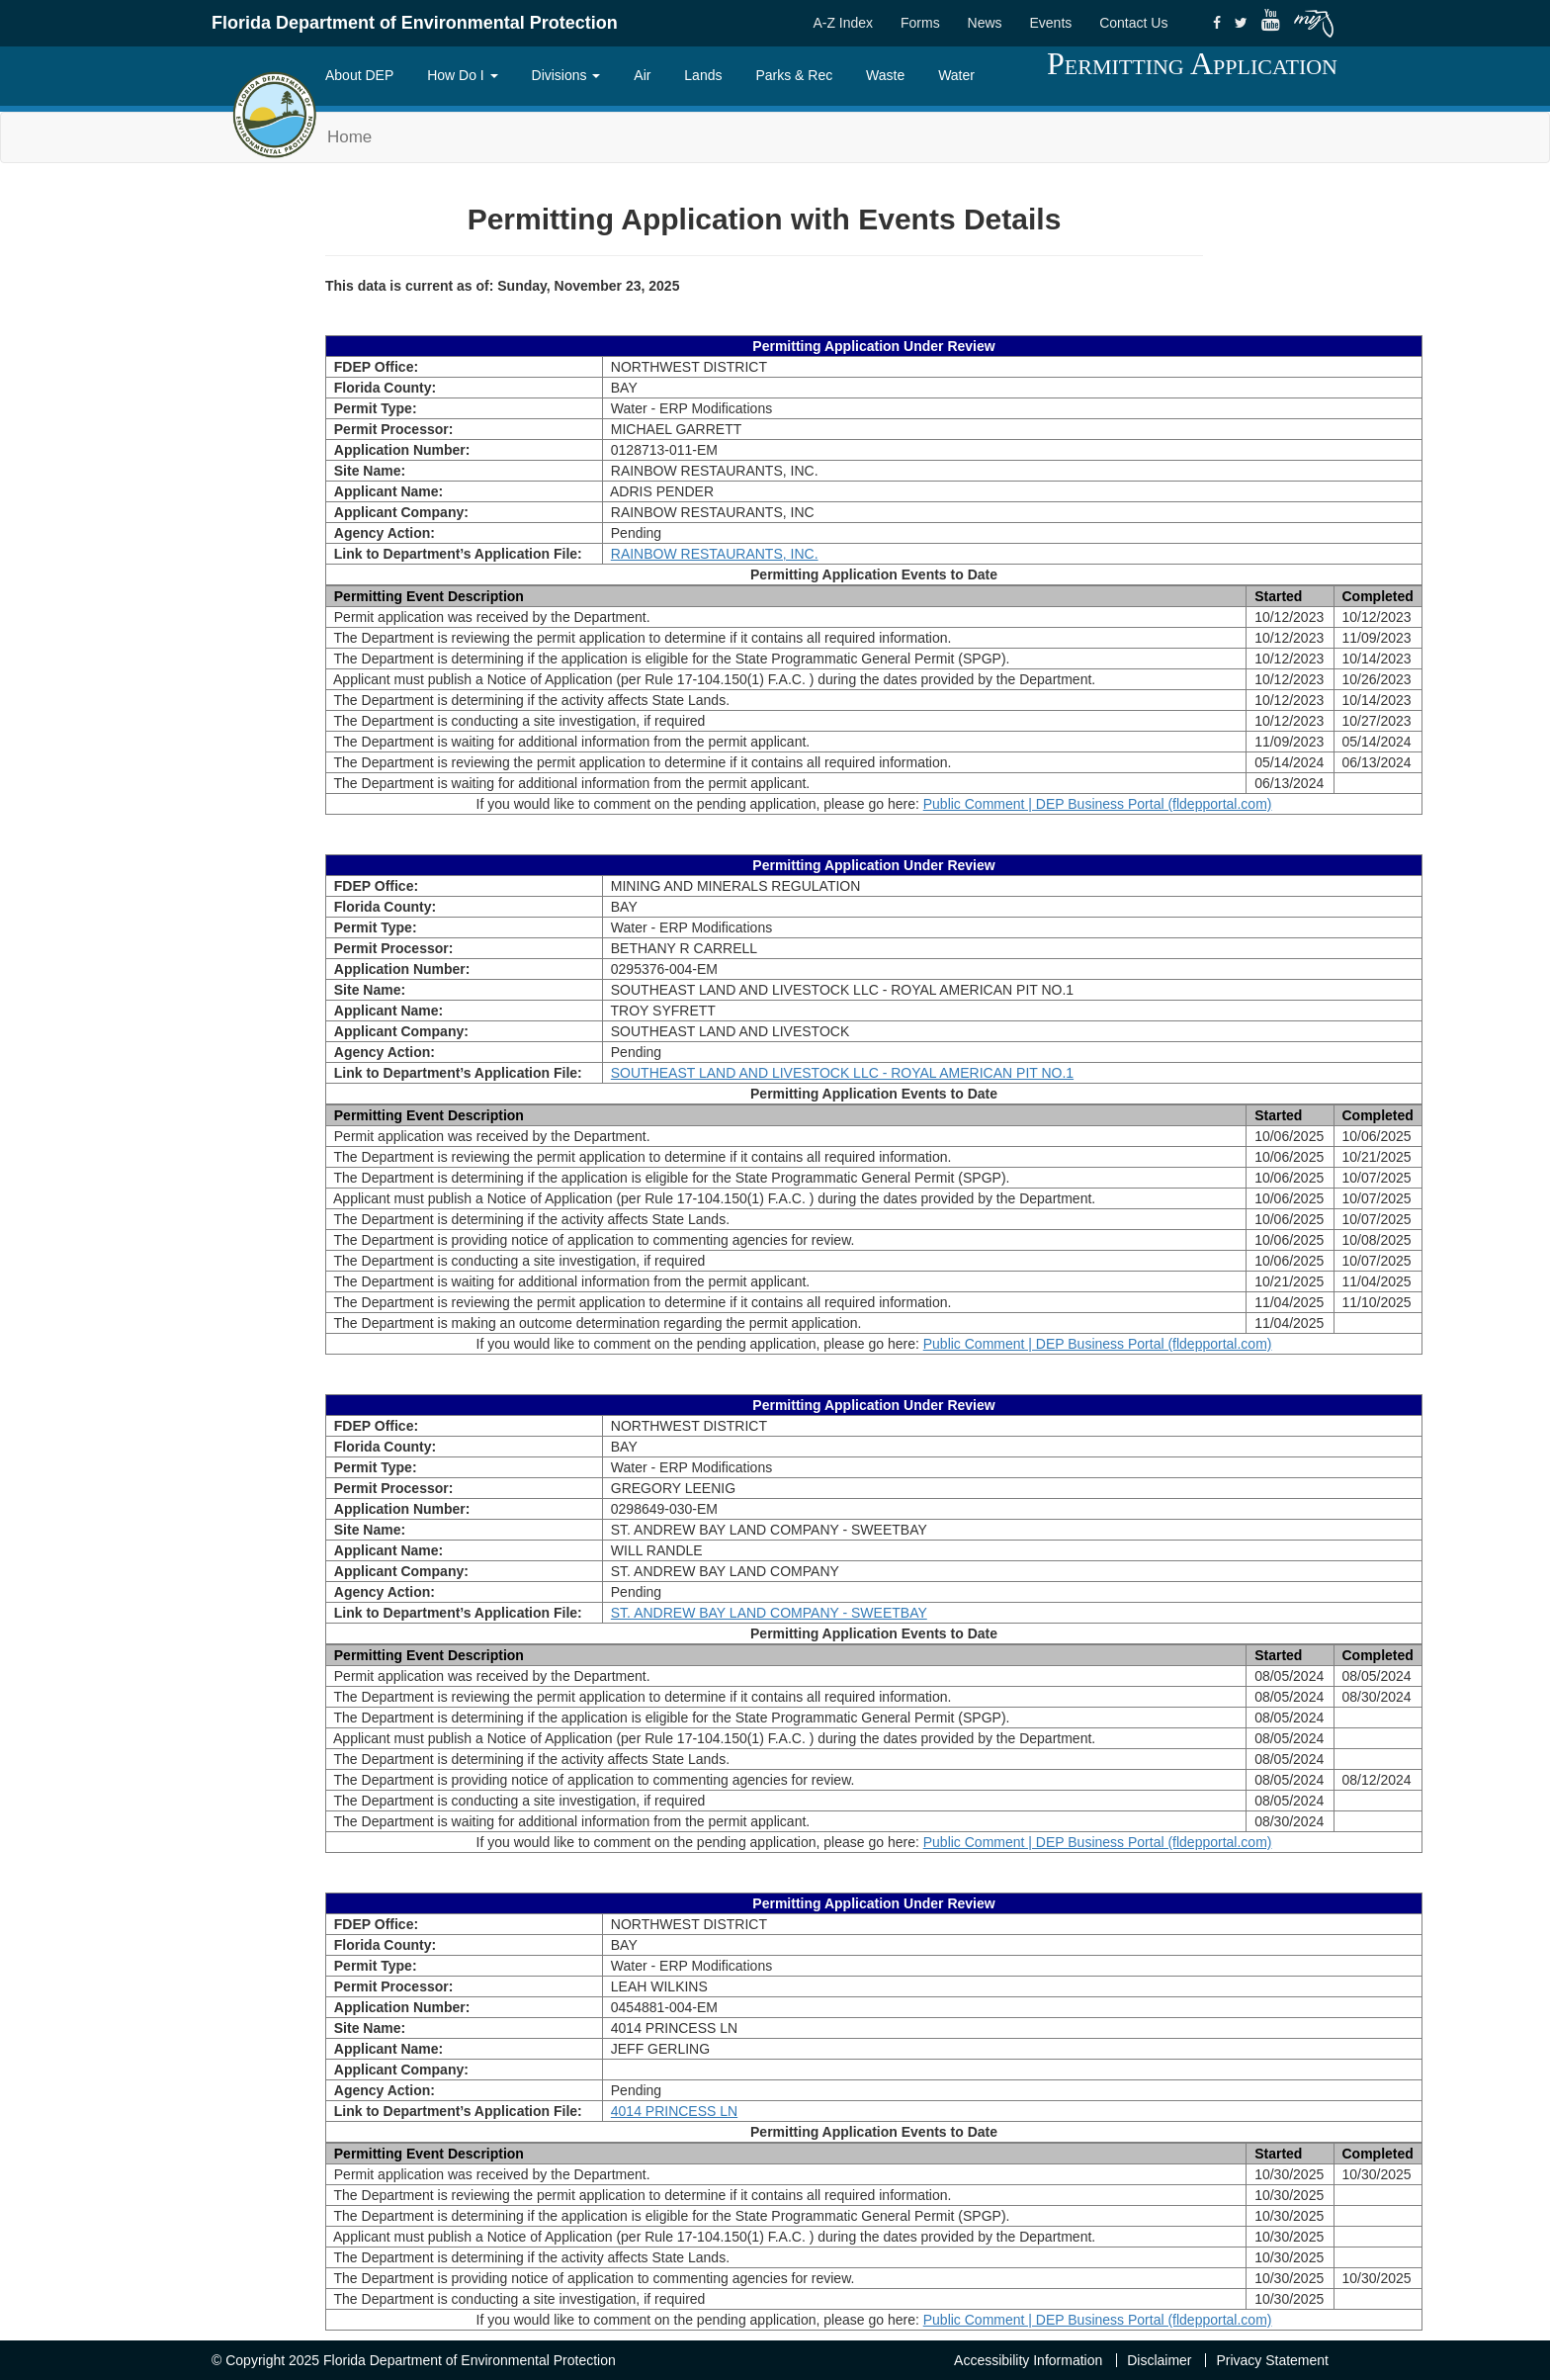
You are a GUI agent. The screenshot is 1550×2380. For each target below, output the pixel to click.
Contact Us (1133, 23)
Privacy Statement (1272, 2360)
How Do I (462, 75)
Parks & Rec (793, 75)
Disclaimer (1159, 2360)
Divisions (566, 75)
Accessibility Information (1028, 2360)
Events (1050, 23)
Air (642, 75)
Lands (703, 75)
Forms (920, 23)
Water (956, 75)
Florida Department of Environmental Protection (415, 23)
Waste (885, 75)
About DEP (359, 75)
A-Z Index (843, 23)
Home (349, 137)
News (985, 23)
